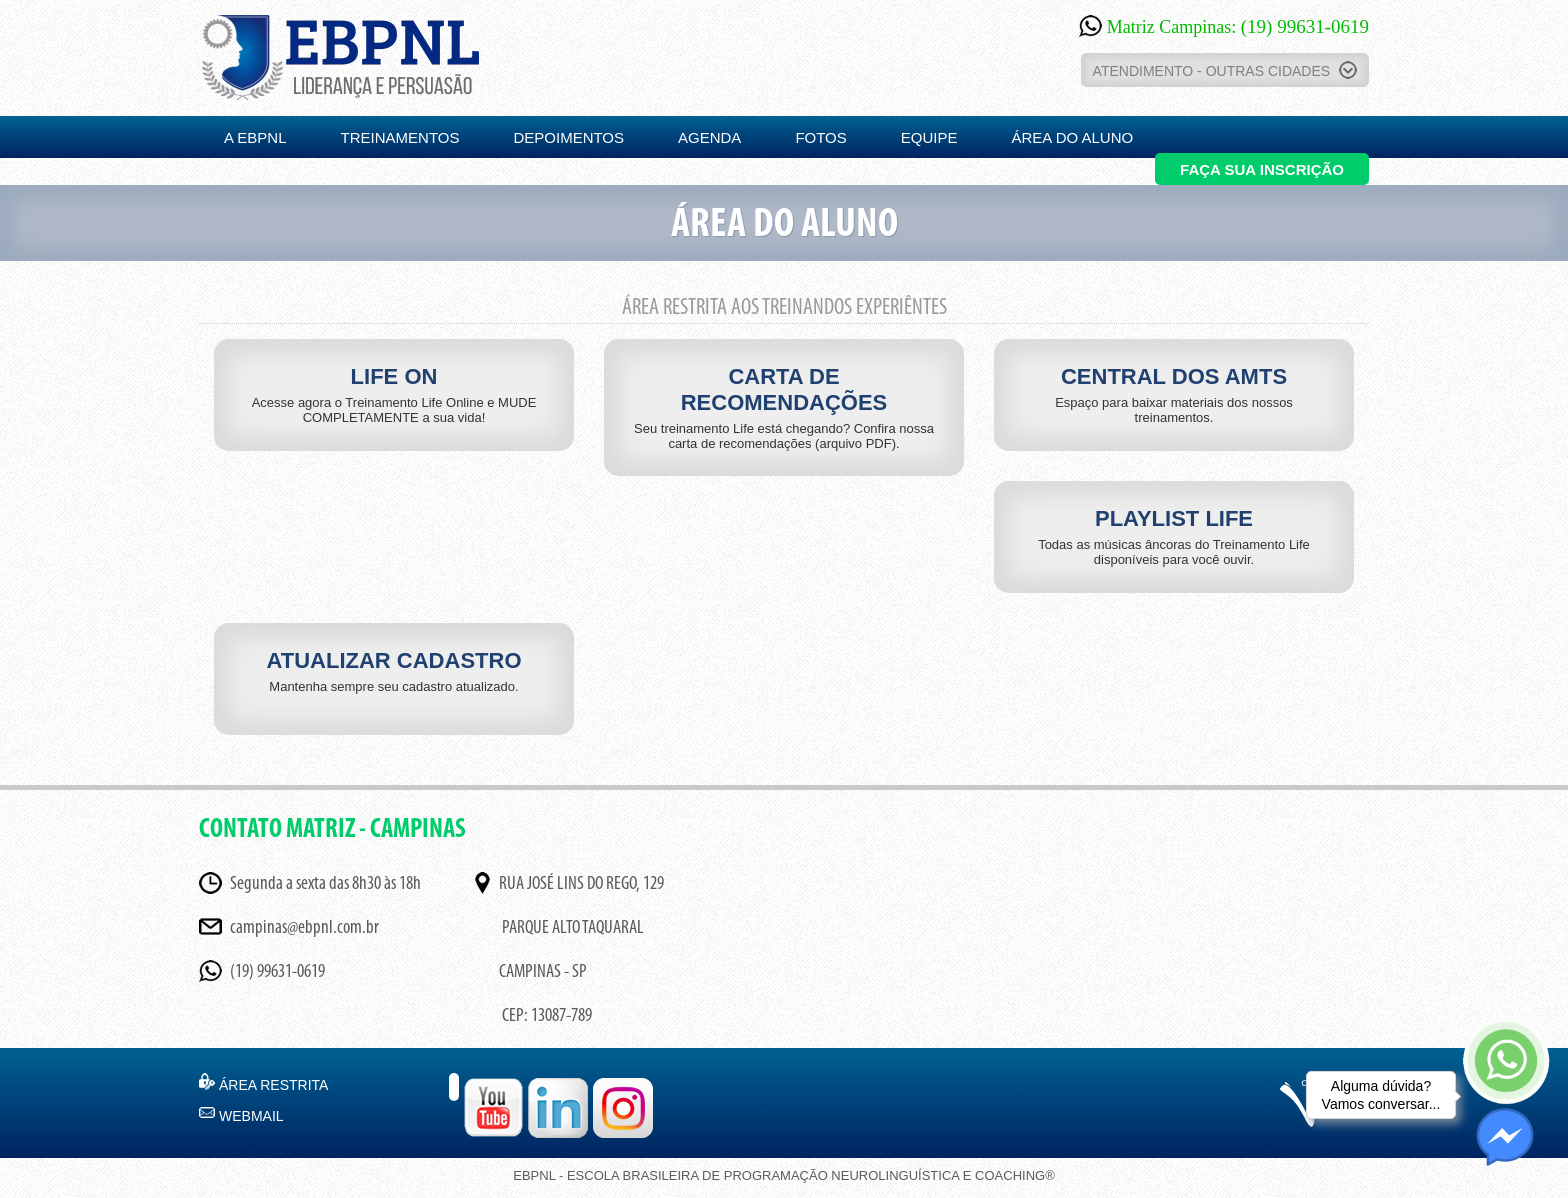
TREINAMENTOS (400, 137)
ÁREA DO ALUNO (1072, 137)
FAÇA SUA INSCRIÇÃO (1262, 169)
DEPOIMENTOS (568, 137)
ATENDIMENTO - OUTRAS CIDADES (1225, 70)
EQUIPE (929, 137)
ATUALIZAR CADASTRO (394, 671)
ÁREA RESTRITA (273, 1085)
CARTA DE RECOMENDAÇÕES (784, 407)
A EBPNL (255, 137)
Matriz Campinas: (1224, 27)
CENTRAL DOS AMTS (1174, 394)
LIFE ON (394, 394)
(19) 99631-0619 (277, 972)
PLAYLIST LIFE (1174, 536)
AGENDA (709, 137)
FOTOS (820, 137)
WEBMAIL (251, 1116)
